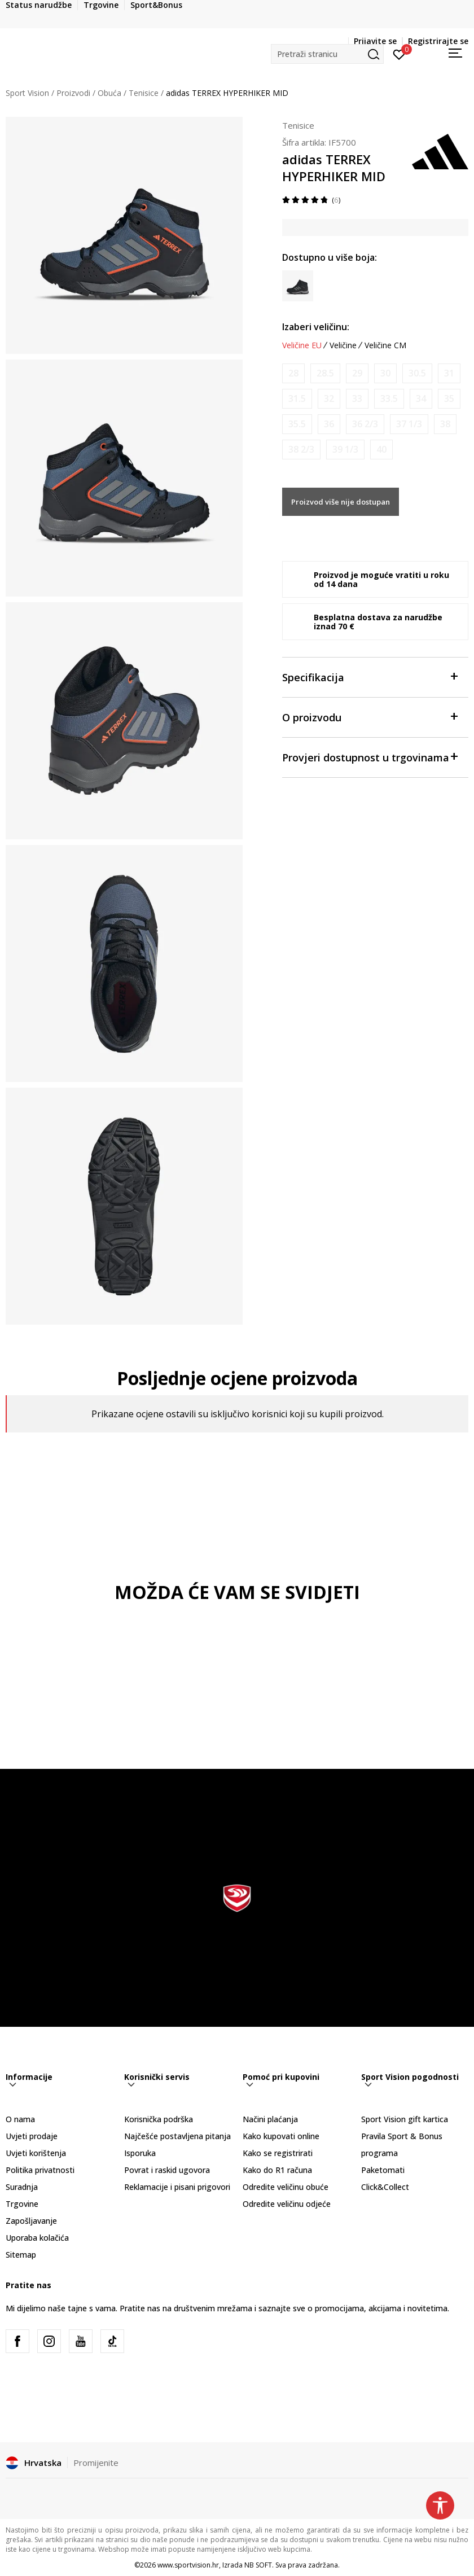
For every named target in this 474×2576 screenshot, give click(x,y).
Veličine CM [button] (385, 345)
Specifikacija (369, 676)
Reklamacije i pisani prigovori (177, 2186)
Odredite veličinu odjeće (287, 2203)
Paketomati (383, 2170)
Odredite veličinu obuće (285, 2186)
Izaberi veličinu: (315, 327)
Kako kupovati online (281, 2136)
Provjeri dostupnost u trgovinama (369, 756)
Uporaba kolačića (37, 2237)
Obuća (109, 92)
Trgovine (22, 2203)
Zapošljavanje (31, 2220)
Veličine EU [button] (302, 345)
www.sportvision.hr (188, 2565)
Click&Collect (385, 2186)
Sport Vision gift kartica (404, 2119)
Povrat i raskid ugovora (167, 2170)
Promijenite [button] (95, 2462)
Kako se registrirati (278, 2153)
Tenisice (144, 92)
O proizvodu (369, 716)
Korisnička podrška (158, 2119)
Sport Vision (27, 92)
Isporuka (140, 2153)
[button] (327, 54)
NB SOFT (258, 2565)
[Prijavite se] (399, 53)
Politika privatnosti (40, 2170)
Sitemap (21, 2254)
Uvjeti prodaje (32, 2136)
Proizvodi (73, 92)
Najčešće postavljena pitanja (177, 2136)
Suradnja (22, 2186)
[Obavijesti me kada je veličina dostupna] (293, 373)
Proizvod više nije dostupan (340, 502)
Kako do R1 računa (277, 2170)
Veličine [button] (343, 345)
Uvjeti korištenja (36, 2153)
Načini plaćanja (270, 2119)
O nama (20, 2119)
